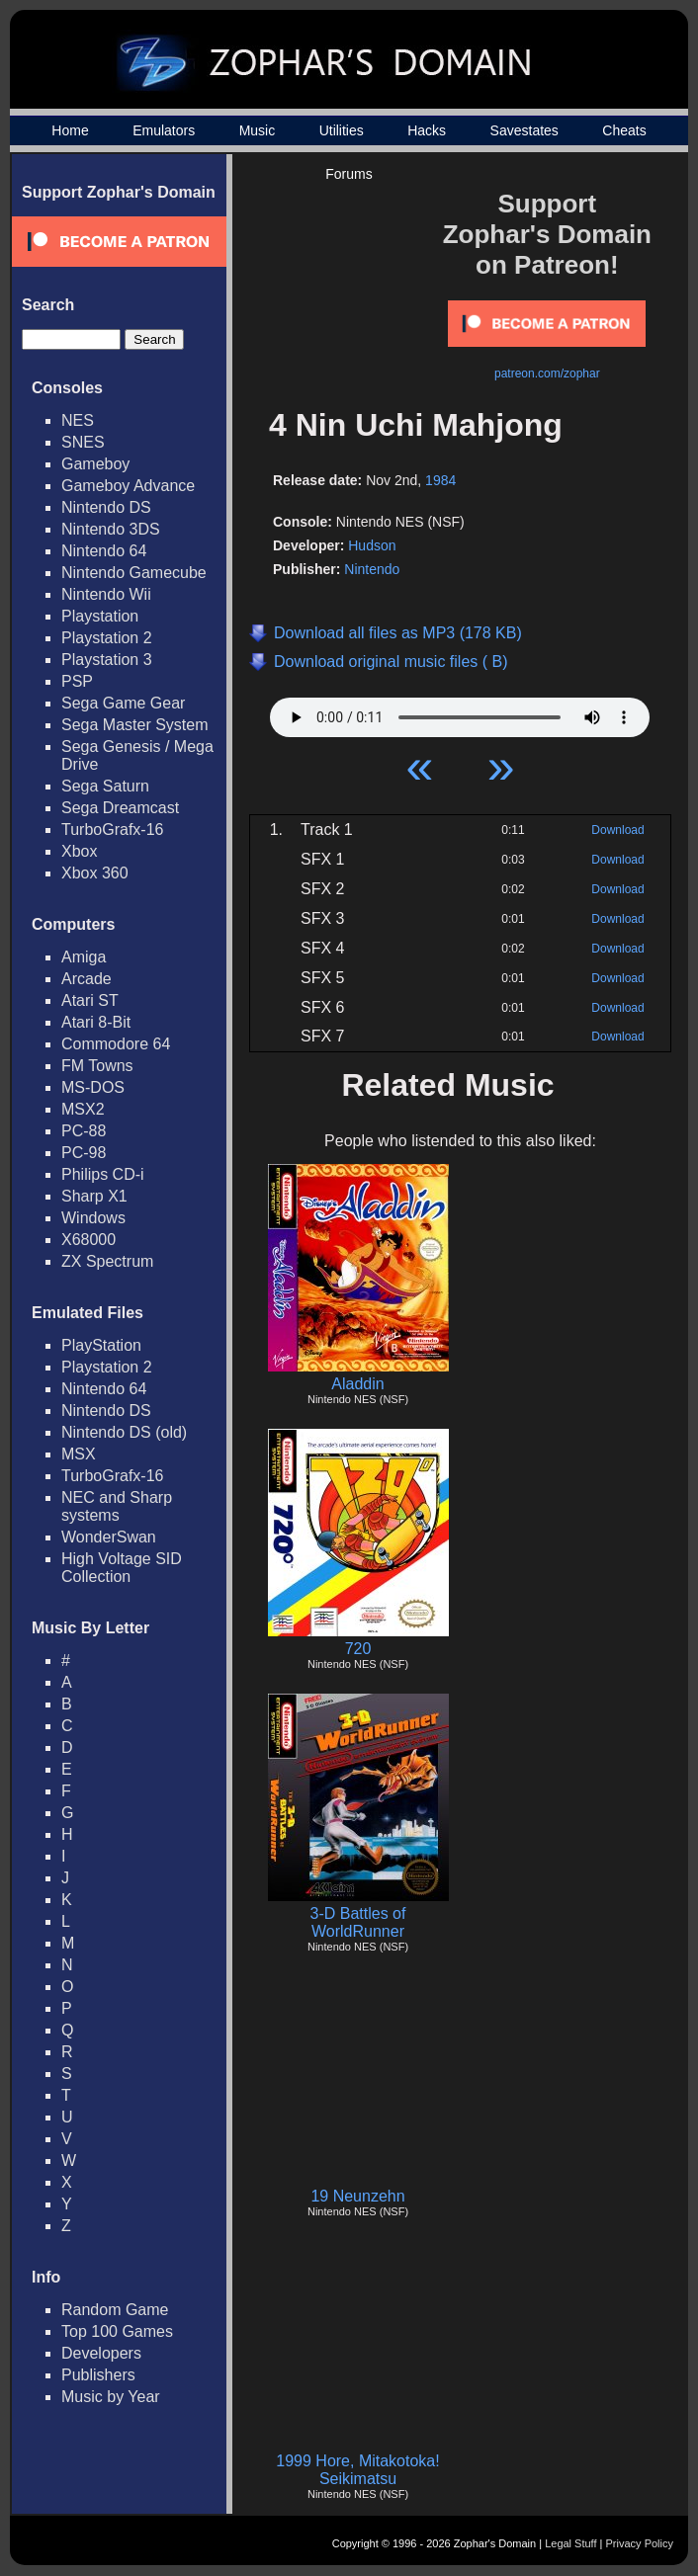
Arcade (86, 978)
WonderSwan (108, 1537)
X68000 (88, 1239)
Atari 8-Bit (96, 1022)
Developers (101, 2353)
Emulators (163, 130)
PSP (77, 681)
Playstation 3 (106, 659)
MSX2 (83, 1109)
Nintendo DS (106, 507)
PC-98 (83, 1152)
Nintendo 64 (103, 550)
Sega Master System (135, 724)
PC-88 (83, 1130)
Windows (93, 1217)
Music (257, 130)
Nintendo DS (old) (124, 1432)
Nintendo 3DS (110, 529)
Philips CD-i (102, 1174)
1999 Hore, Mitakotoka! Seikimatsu (357, 2469)
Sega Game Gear (123, 703)
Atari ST (90, 1000)
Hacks (426, 130)
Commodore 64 (115, 1044)
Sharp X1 (94, 1196)
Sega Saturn (105, 786)
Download (617, 830)
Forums (348, 174)
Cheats (624, 130)
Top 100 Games (117, 2331)
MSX (78, 1454)
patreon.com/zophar (547, 373)
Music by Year (110, 2396)
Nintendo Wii (106, 594)
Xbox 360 (95, 873)
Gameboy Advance (128, 485)
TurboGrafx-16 (112, 829)
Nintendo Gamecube (134, 572)
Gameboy (95, 464)
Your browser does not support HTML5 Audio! (460, 712)
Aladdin (357, 1383)
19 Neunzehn (357, 2196)
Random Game (115, 2309)
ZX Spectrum (107, 1261)
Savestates (524, 130)
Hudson (371, 545)
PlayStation (101, 1345)
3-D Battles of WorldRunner (358, 1922)
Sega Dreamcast (120, 807)
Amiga (83, 957)
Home (69, 130)
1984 (440, 480)
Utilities (341, 130)
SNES (83, 442)
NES (77, 420)
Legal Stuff (570, 2543)
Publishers (98, 2375)
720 (358, 1648)
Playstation (99, 616)
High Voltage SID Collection (121, 1567)
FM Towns (97, 1065)
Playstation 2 (106, 637)
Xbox (79, 851)
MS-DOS (93, 1087)
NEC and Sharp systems (116, 1506)
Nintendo (371, 569)
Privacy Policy (639, 2543)
